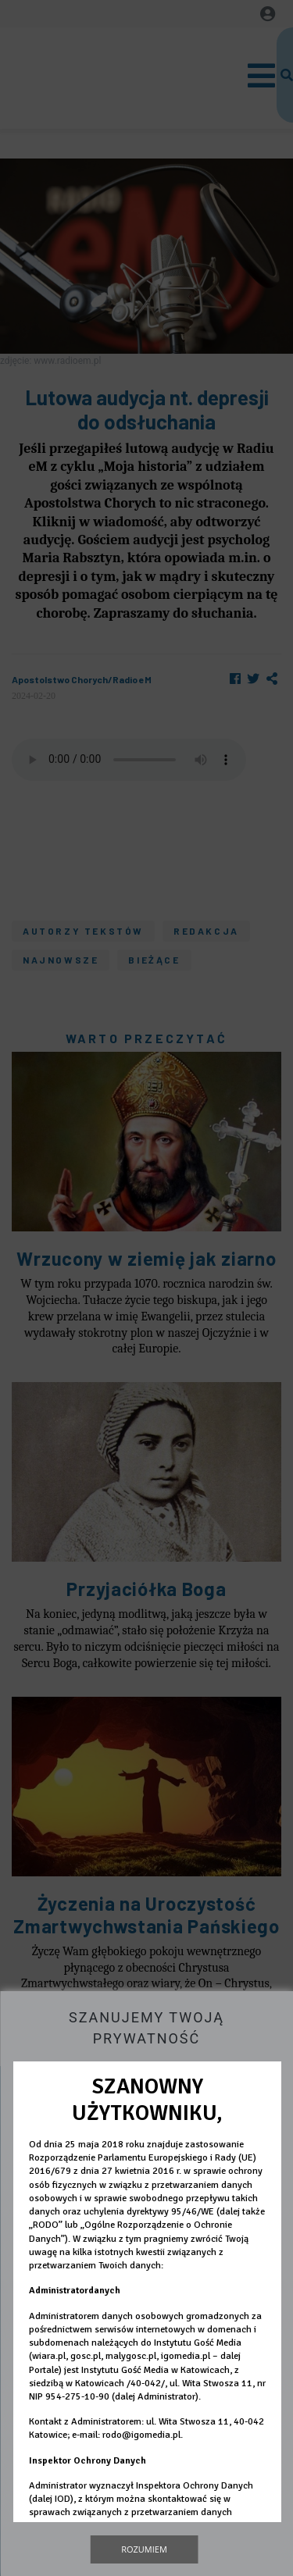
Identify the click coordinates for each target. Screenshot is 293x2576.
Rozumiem (144, 2549)
